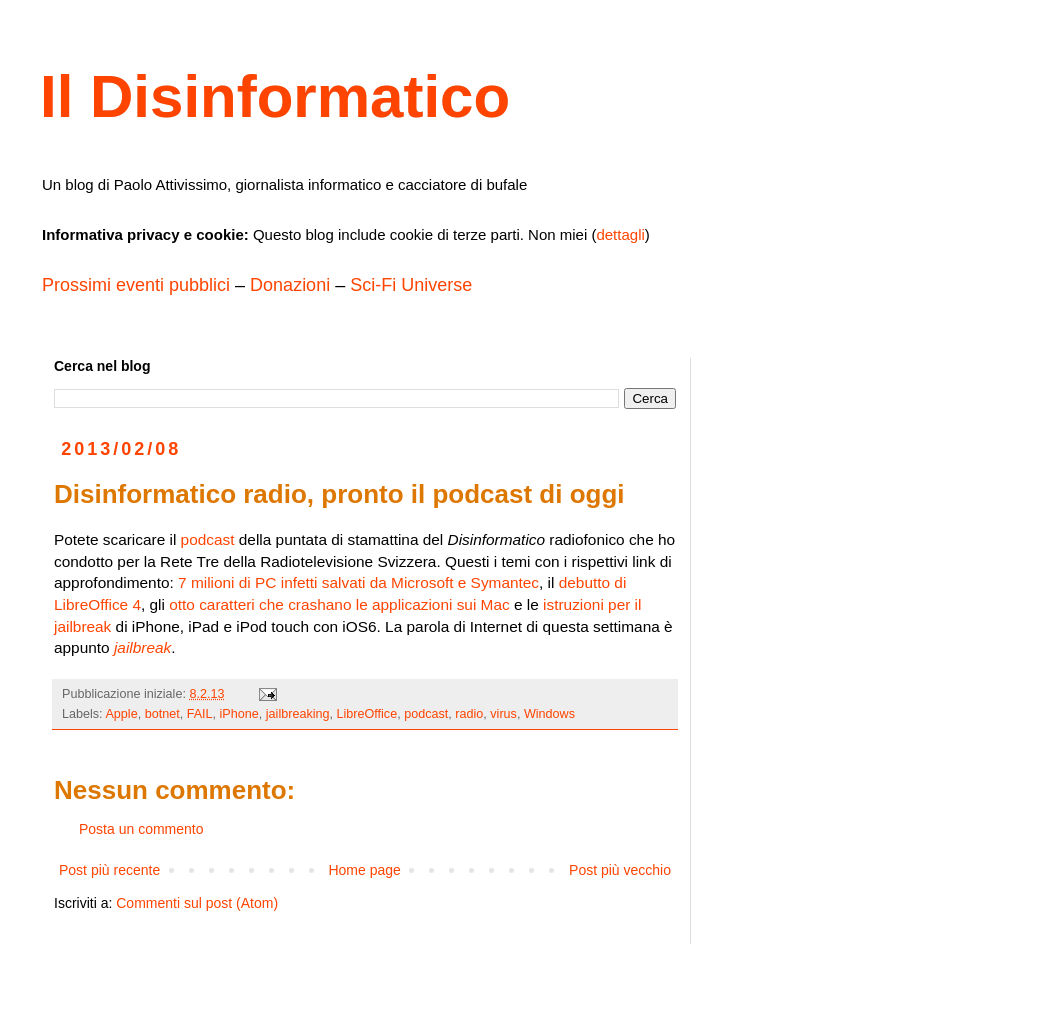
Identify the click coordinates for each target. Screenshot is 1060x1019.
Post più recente (109, 870)
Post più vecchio (620, 870)
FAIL (200, 714)
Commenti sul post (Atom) (197, 903)
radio (469, 714)
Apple (121, 714)
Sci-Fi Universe (411, 285)
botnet (162, 714)
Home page (364, 870)
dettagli (620, 234)
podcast (208, 539)
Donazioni (290, 285)
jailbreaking (298, 714)
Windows (549, 714)
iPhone (239, 714)
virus (503, 714)
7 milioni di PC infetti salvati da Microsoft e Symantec (358, 582)
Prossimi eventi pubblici (136, 285)
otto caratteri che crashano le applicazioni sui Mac (339, 604)
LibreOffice (367, 714)
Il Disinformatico (275, 96)
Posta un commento (141, 829)
